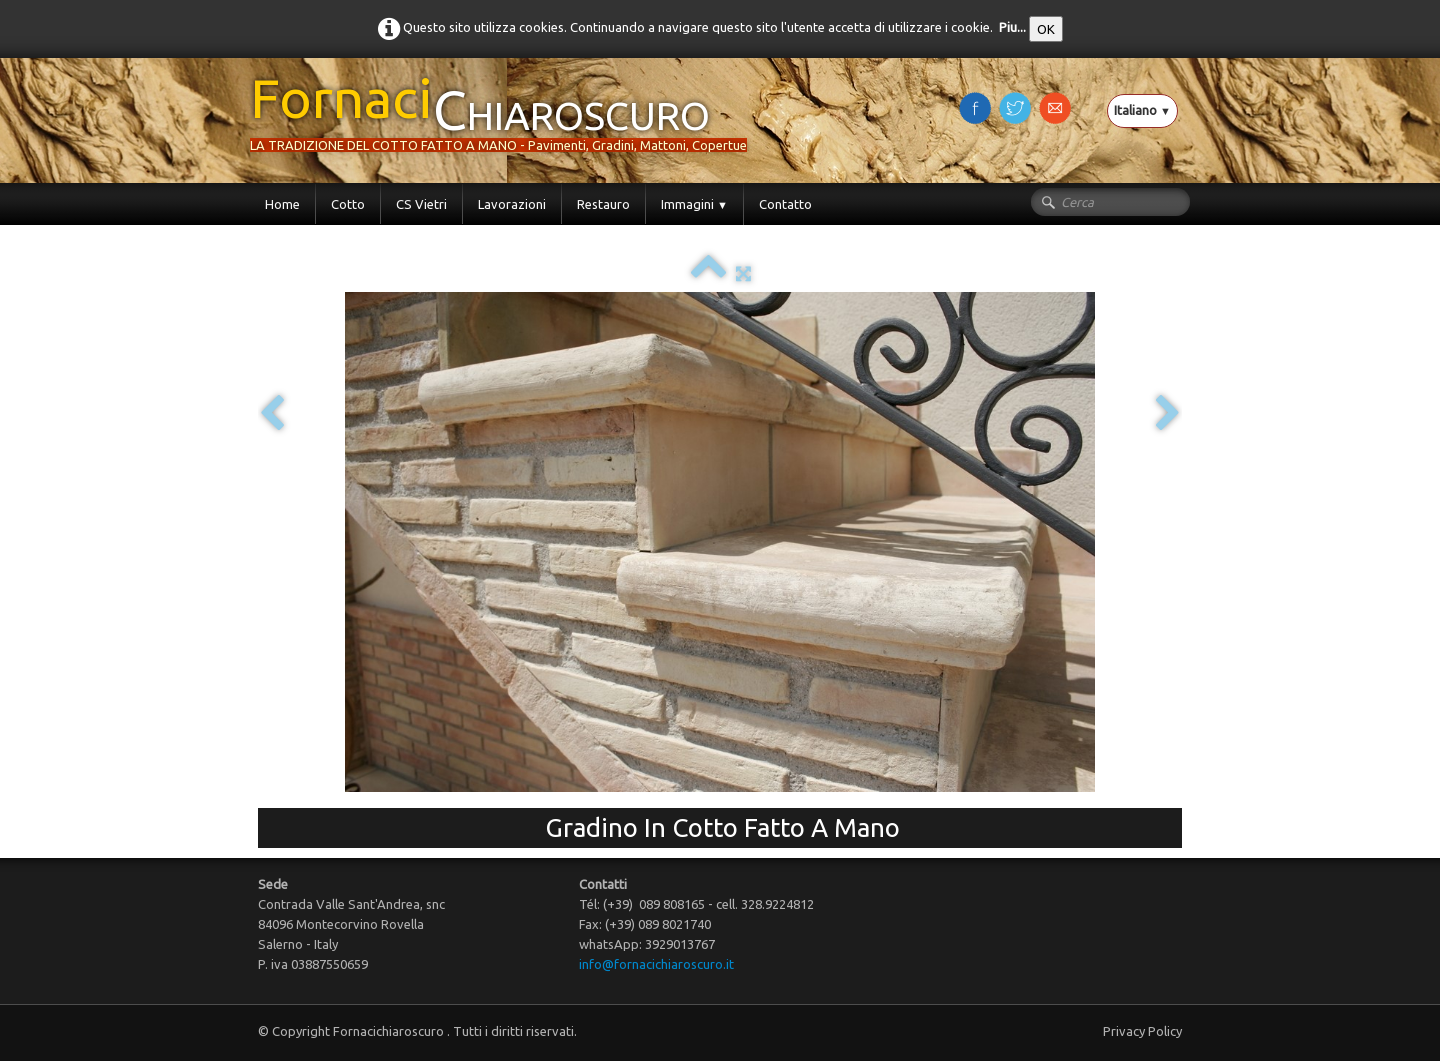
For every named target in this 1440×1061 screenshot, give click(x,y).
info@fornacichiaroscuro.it (656, 964)
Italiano (1142, 110)
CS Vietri (421, 204)
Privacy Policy (1142, 1031)
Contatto (785, 204)
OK (1046, 29)
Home (282, 204)
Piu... (1012, 27)
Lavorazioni (512, 204)
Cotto (348, 204)
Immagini (694, 204)
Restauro (603, 204)
